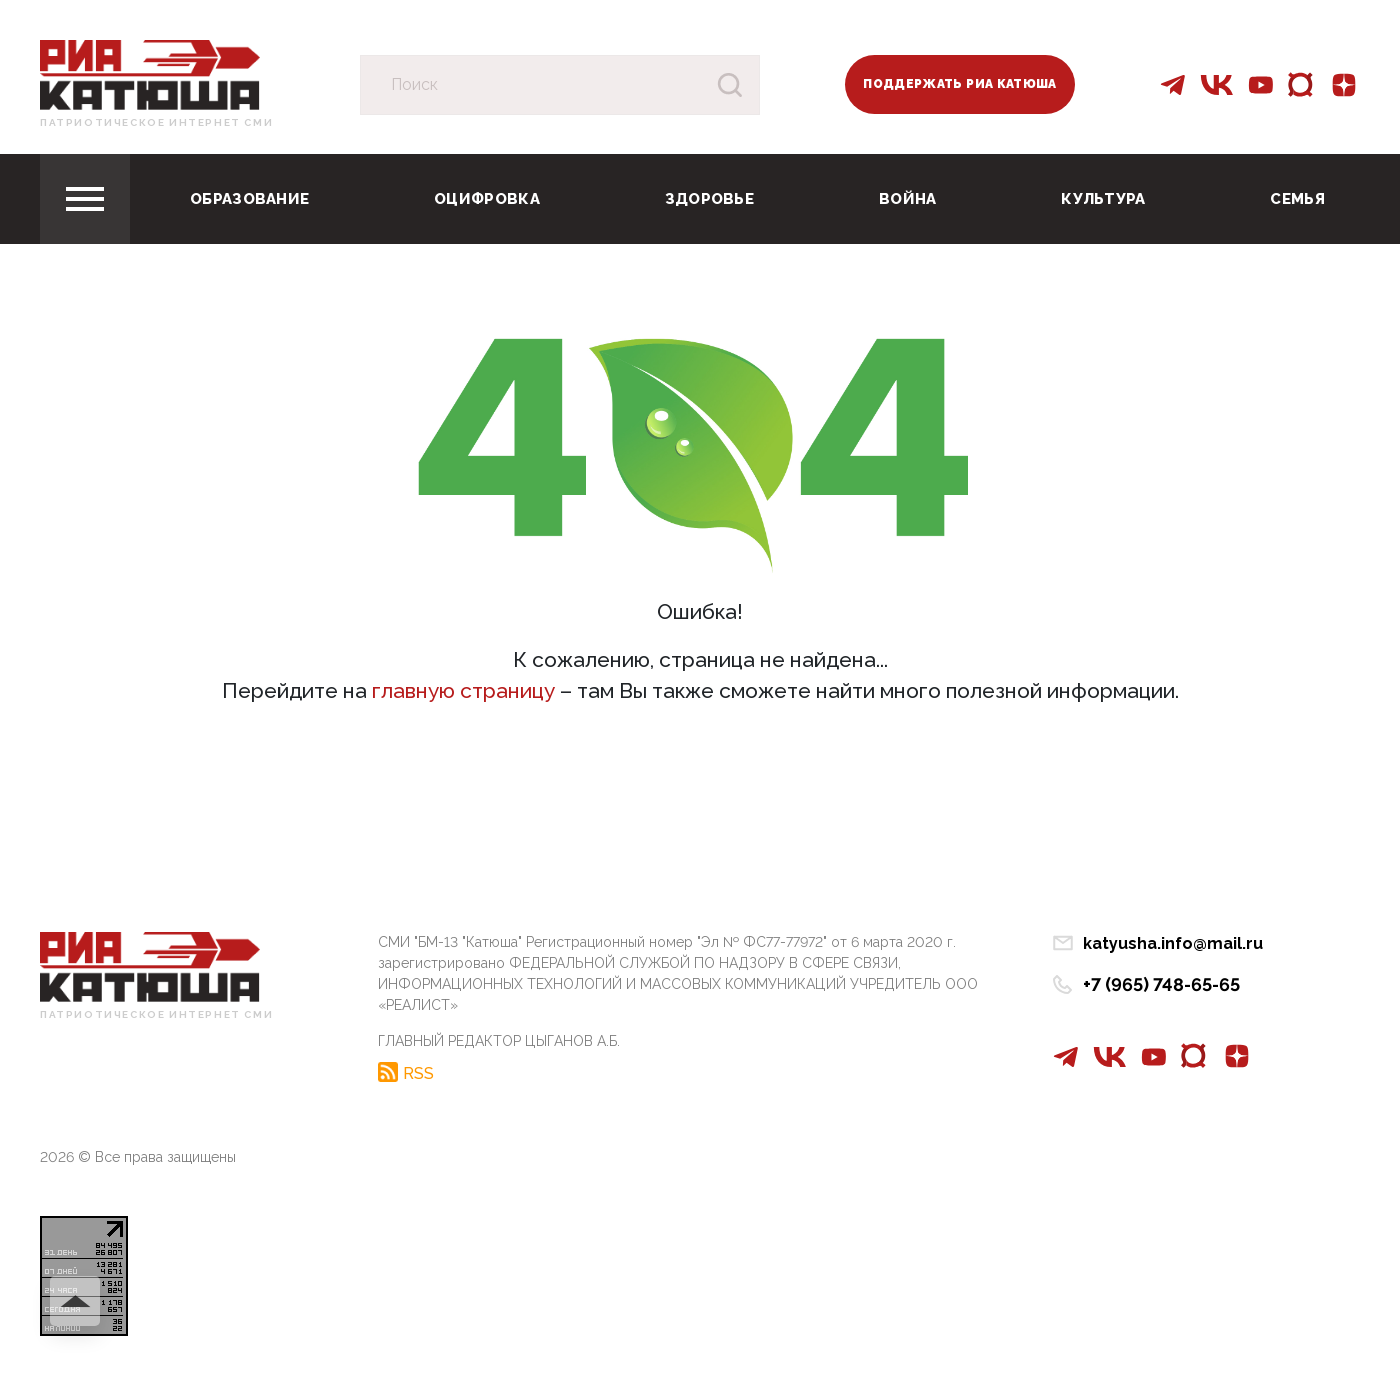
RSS (418, 1073)
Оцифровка (487, 199)
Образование (249, 199)
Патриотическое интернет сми (156, 122)
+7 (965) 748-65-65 (1161, 984)
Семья (1297, 199)
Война (908, 199)
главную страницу (463, 690)
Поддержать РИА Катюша (960, 84)
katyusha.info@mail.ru (1173, 943)
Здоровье (709, 199)
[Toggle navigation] (85, 199)
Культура (1103, 199)
